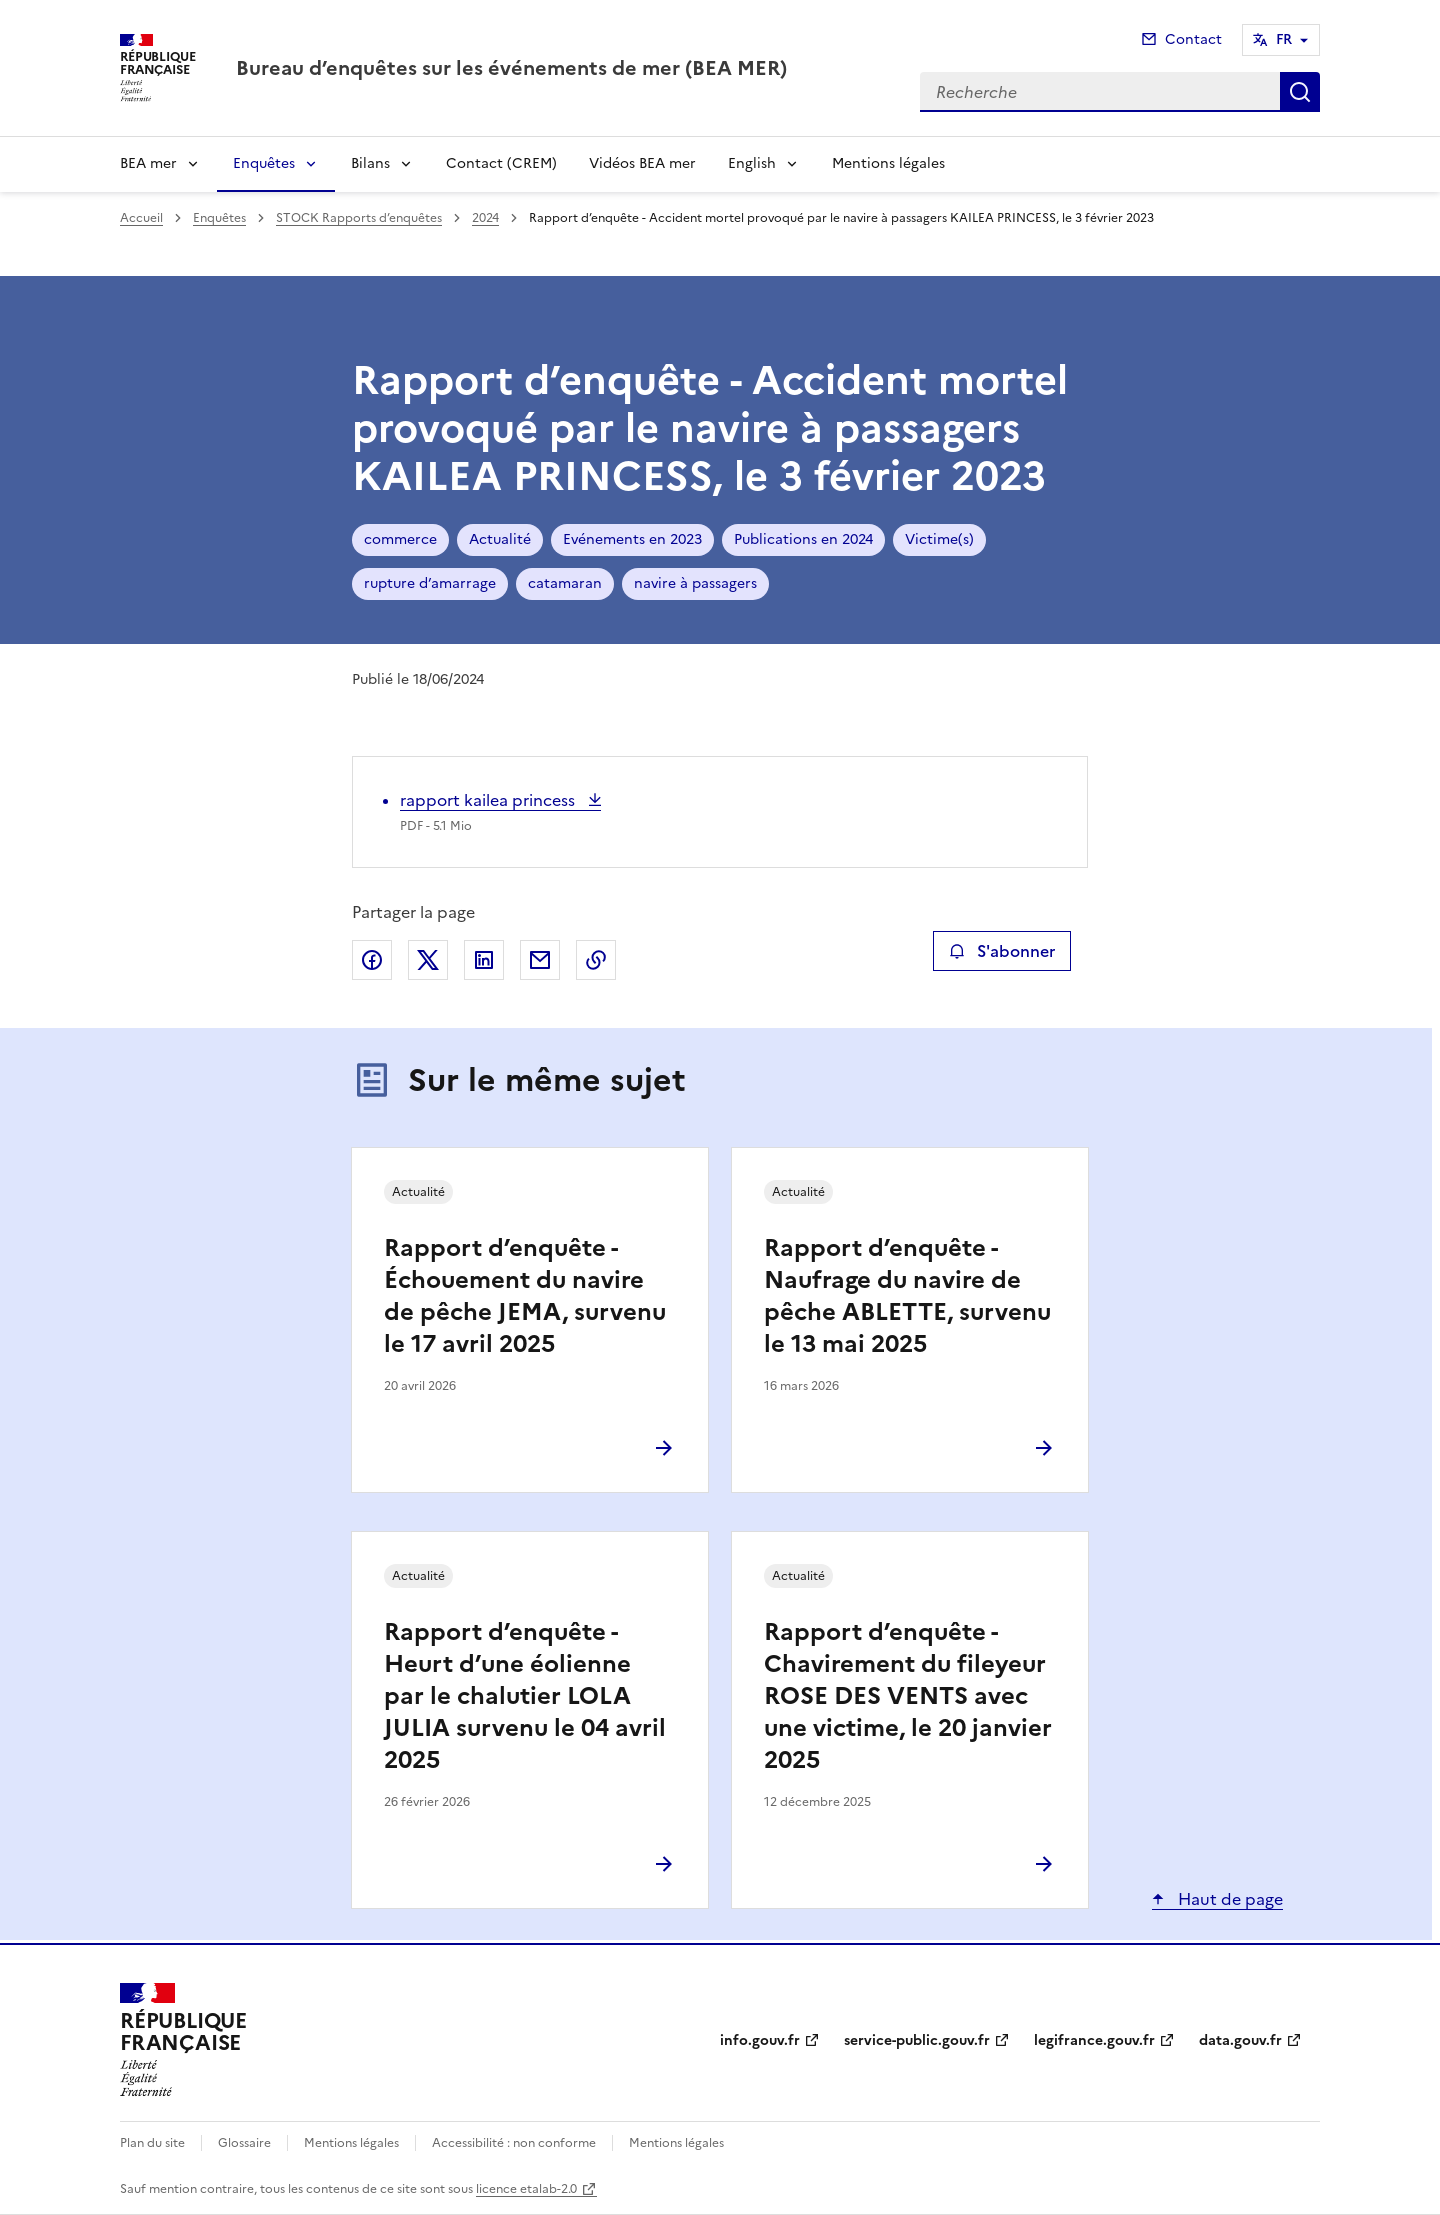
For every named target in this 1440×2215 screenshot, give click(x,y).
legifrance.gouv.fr (1094, 2040)
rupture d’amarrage (430, 583)
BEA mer (148, 163)
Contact (1193, 39)
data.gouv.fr (1240, 2040)
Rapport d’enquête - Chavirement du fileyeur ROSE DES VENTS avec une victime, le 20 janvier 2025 (908, 1696)
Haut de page (1228, 1899)
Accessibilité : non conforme (514, 2143)
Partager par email (540, 960)
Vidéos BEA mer (642, 163)
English (752, 163)
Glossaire (244, 2143)
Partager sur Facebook (372, 960)
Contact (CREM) (501, 163)
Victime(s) (939, 539)
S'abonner (1001, 951)
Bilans (370, 163)
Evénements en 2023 (632, 539)
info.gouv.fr (760, 2040)
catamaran (565, 583)
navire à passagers (695, 583)
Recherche (1300, 92)
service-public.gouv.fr (917, 2040)
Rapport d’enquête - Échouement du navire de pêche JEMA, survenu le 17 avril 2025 (525, 1296)
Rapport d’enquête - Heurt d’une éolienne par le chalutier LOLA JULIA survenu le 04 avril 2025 (525, 1696)
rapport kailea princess (489, 800)
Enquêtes (264, 163)
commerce (400, 539)
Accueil (141, 218)
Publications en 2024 (803, 539)
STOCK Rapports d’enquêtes (359, 218)
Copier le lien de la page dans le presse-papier (596, 960)
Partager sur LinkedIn (484, 960)
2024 (485, 218)
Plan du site (152, 2143)
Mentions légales (888, 163)
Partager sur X (428, 960)
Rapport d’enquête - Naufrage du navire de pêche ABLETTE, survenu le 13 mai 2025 (907, 1296)
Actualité (500, 539)
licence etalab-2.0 (526, 2189)
